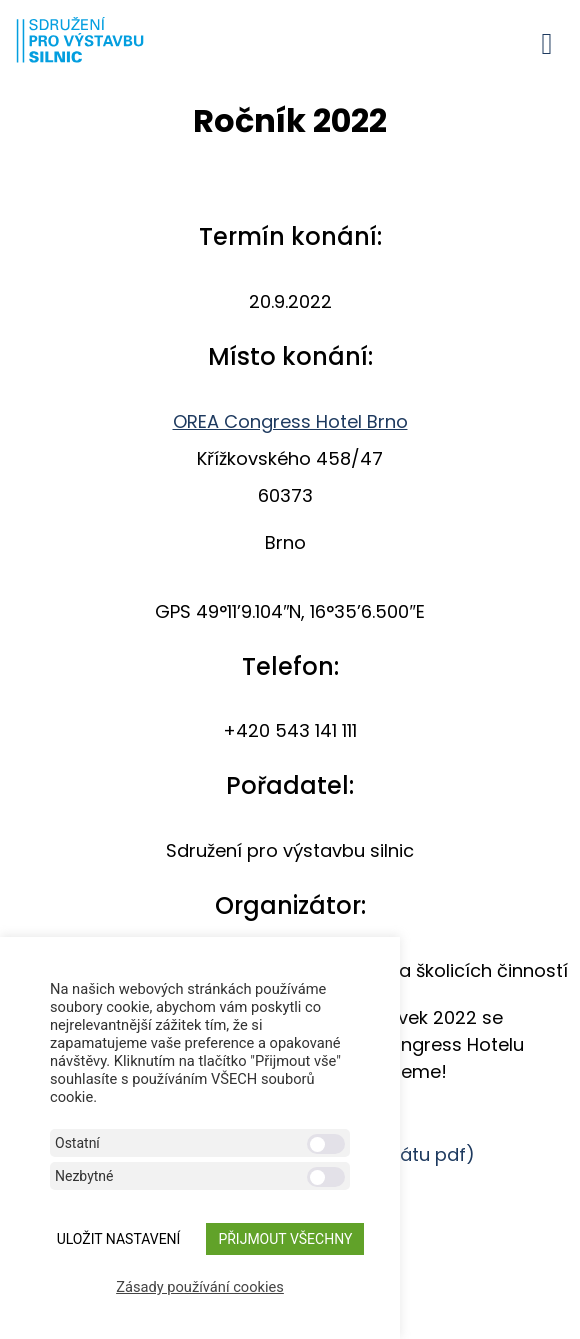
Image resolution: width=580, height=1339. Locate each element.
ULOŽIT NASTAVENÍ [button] (119, 1239)
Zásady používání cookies (200, 1287)
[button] (547, 43)
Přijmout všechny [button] (285, 1239)
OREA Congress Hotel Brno (290, 421)
